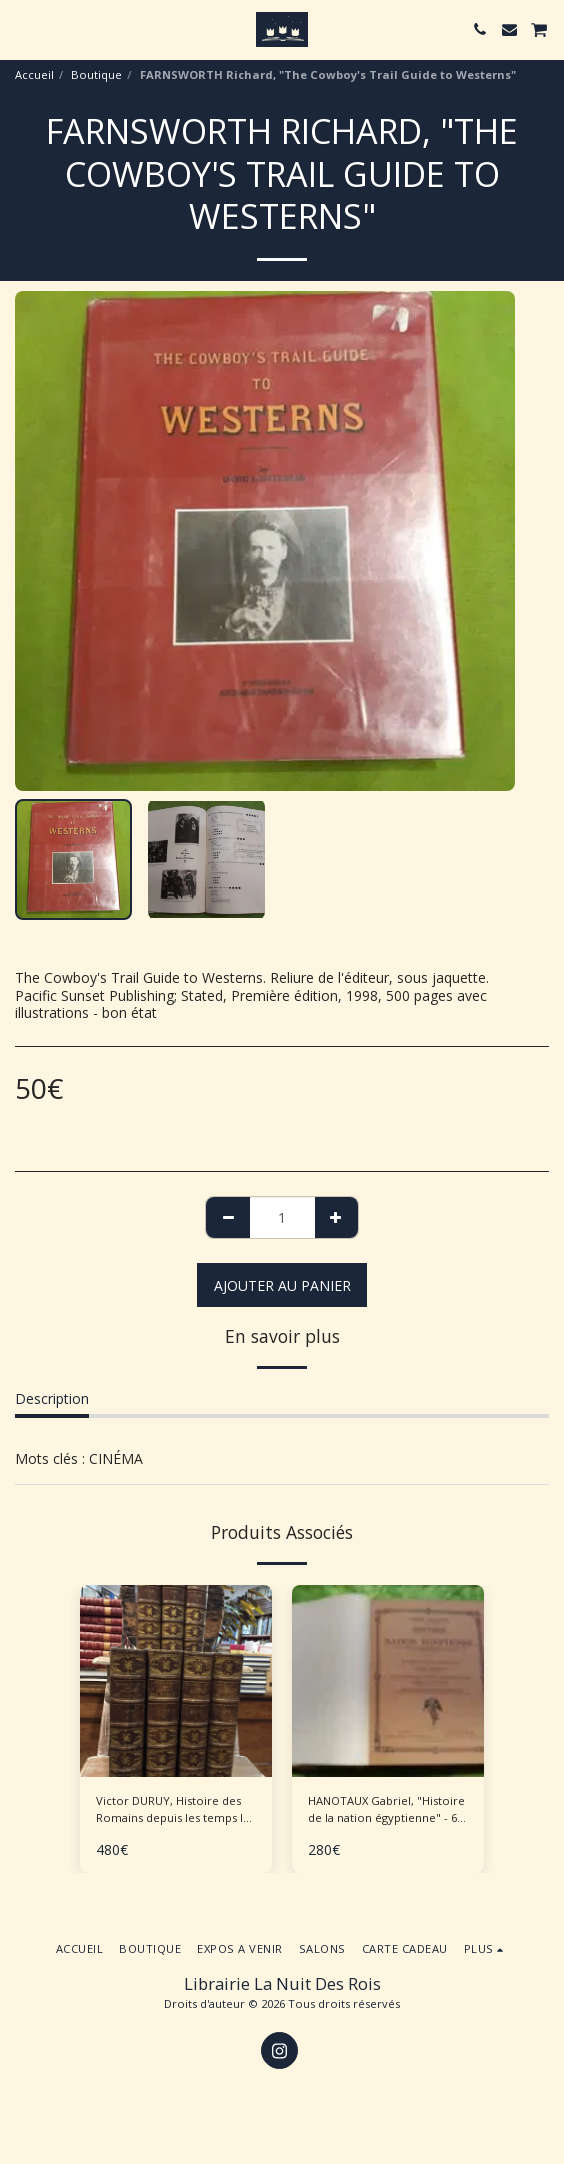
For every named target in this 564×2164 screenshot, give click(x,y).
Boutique (96, 74)
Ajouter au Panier (282, 1285)
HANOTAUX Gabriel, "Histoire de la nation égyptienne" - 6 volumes (386, 1810)
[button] (22, 28)
